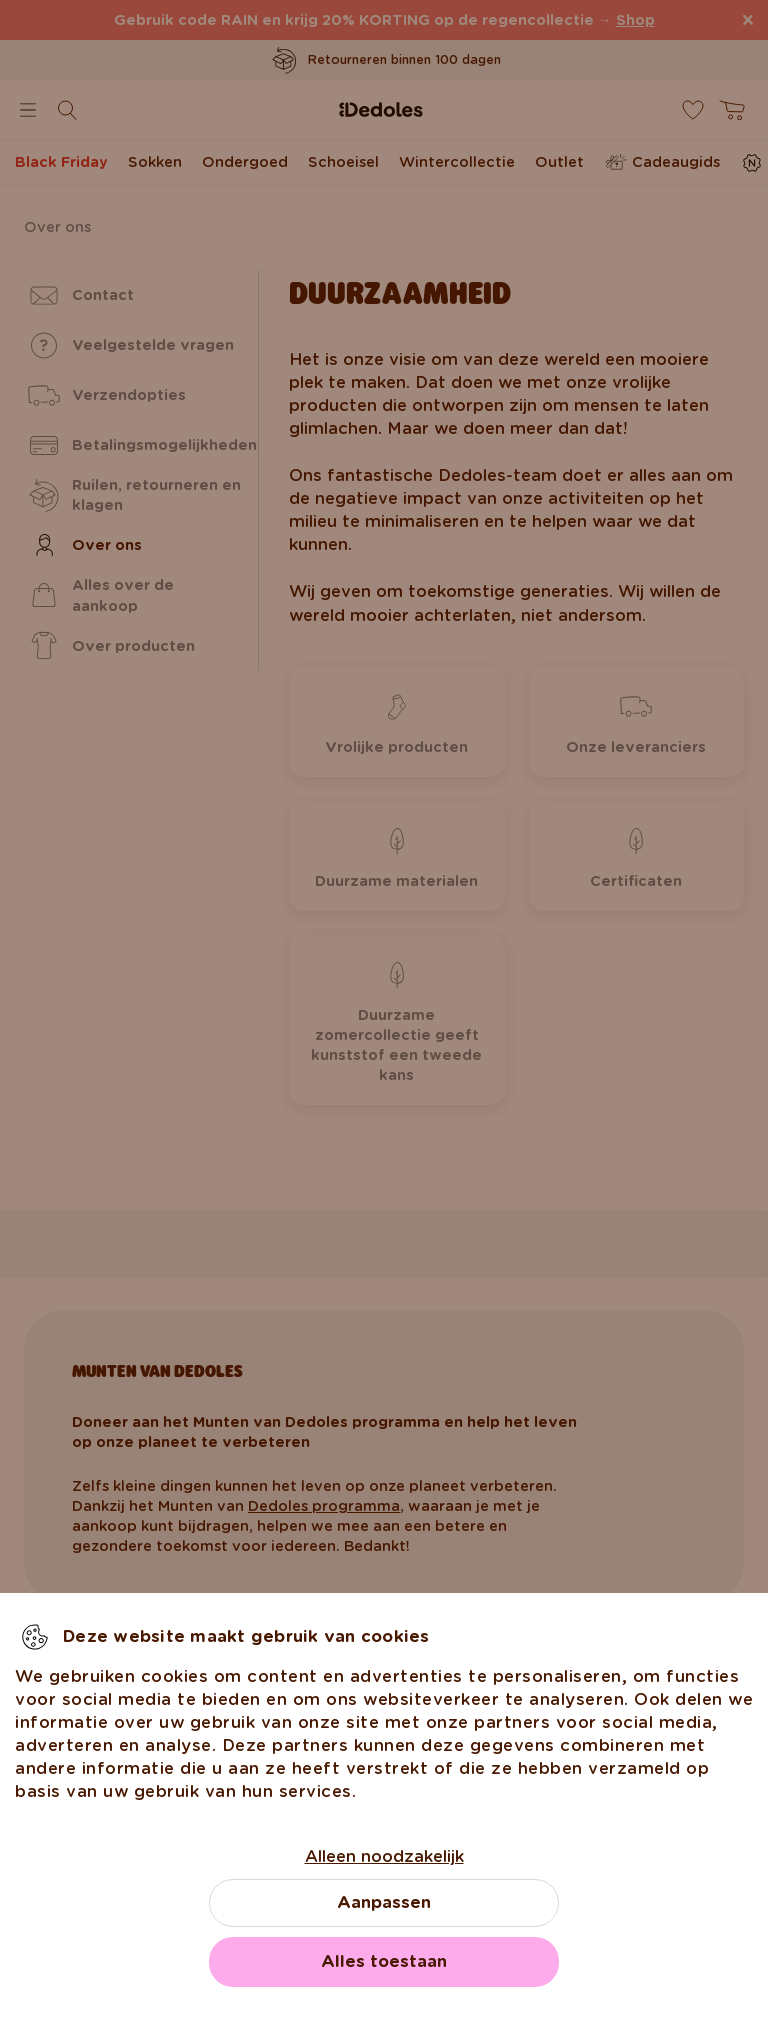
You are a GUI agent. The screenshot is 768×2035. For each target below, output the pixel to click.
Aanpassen (384, 1902)
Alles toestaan (384, 1961)
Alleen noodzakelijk (384, 1856)
